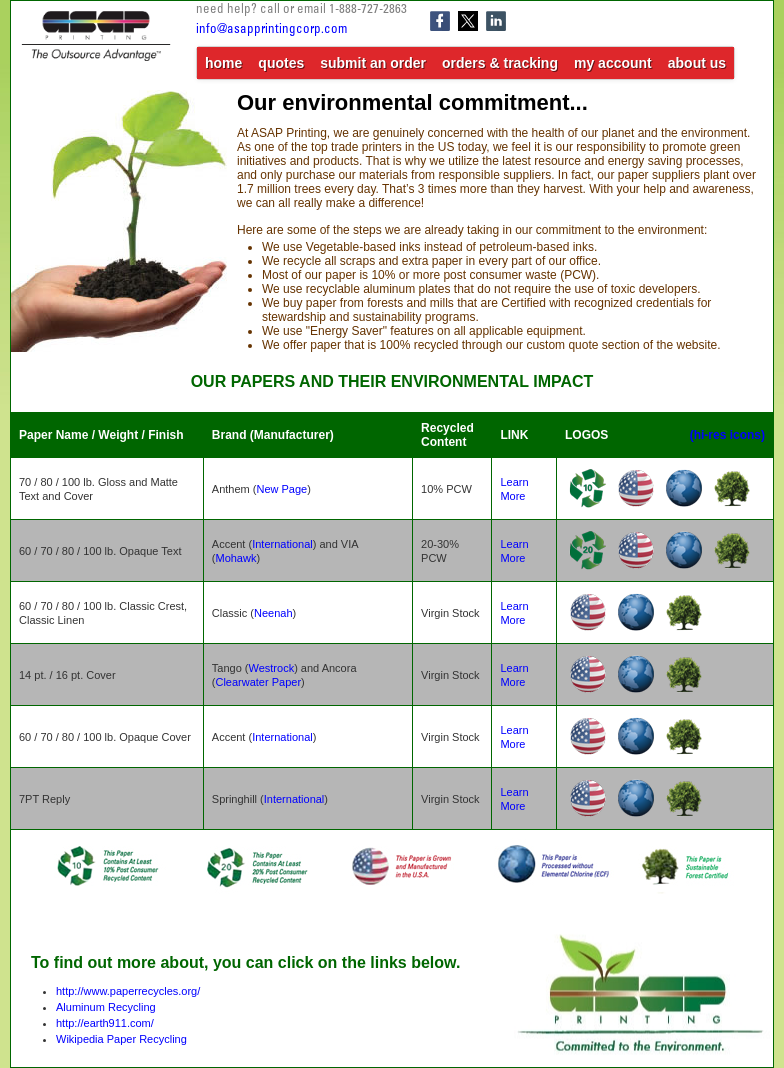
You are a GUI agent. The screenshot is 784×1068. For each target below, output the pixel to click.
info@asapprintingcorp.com (271, 30)
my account (613, 63)
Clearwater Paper (258, 682)
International (282, 544)
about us (697, 63)
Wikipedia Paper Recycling (121, 1039)
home (223, 63)
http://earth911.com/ (105, 1023)
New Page (281, 489)
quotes (281, 63)
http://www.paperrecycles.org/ (128, 991)
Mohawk (235, 558)
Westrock (272, 668)
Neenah (273, 613)
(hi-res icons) (727, 435)
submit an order (373, 63)
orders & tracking (500, 63)
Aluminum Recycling (106, 1007)
